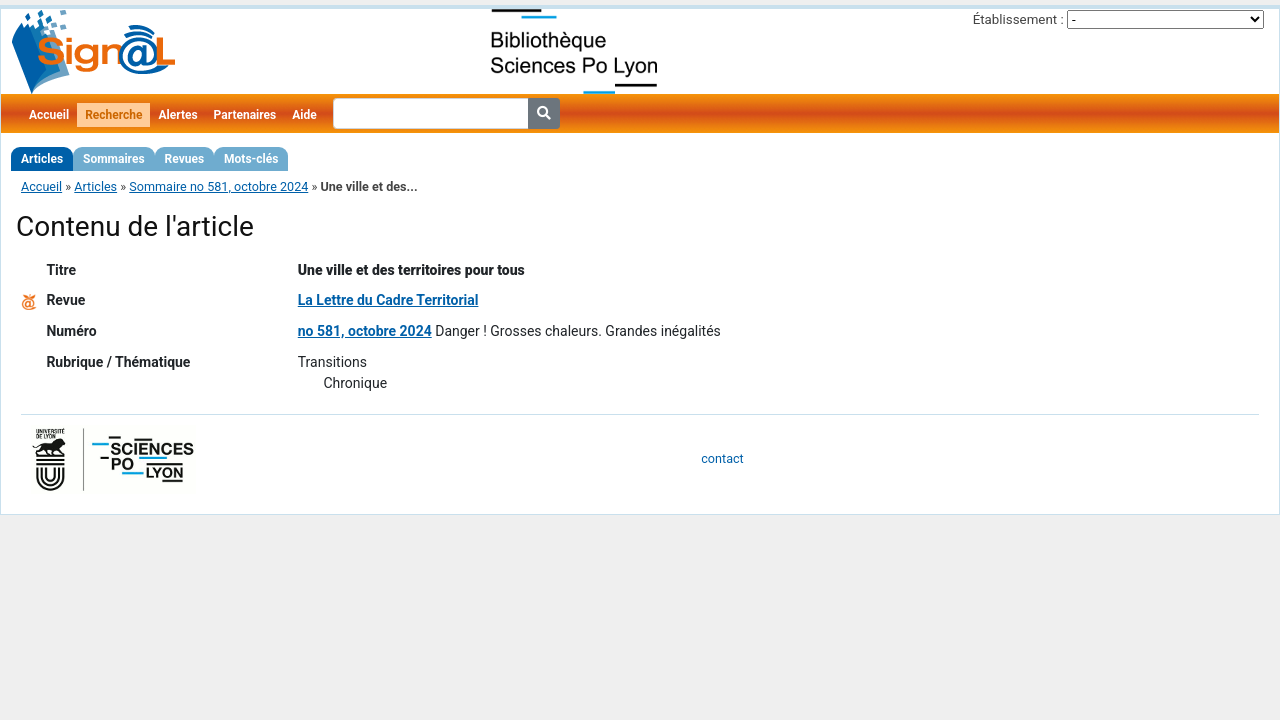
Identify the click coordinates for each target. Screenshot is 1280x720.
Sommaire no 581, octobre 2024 (218, 186)
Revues (185, 159)
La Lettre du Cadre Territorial (388, 300)
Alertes (177, 115)
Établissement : (1018, 19)
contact (722, 458)
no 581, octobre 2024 (365, 331)
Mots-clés (251, 159)
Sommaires (113, 159)
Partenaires (245, 115)
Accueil (49, 115)
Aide (304, 115)
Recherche (113, 115)
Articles (42, 159)
